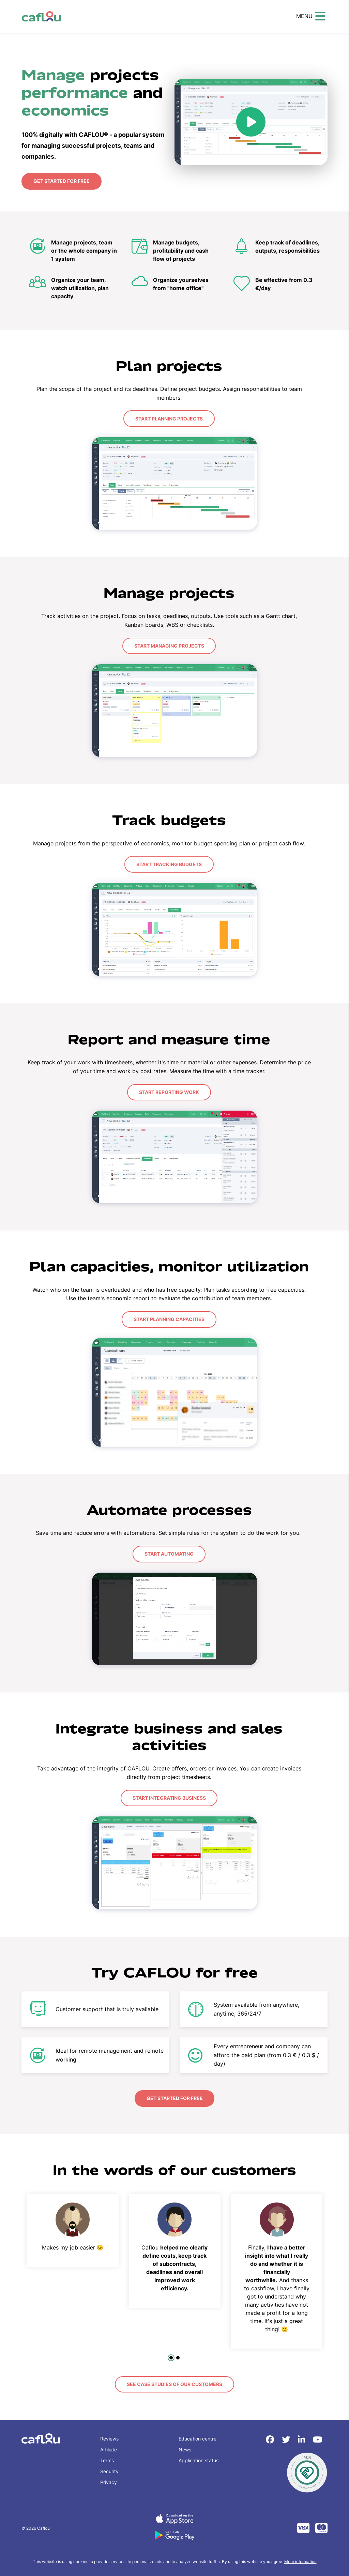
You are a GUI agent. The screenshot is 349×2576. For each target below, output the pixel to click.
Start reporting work (169, 1091)
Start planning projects (169, 418)
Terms (107, 2458)
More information (300, 2559)
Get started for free (61, 181)
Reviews (109, 2436)
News (185, 2447)
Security (109, 2469)
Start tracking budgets (169, 863)
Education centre (197, 2436)
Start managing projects (169, 645)
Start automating (169, 1552)
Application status (198, 2458)
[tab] (171, 2355)
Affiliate (108, 2447)
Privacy (108, 2480)
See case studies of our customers (174, 2382)
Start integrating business (169, 1796)
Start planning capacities (169, 1318)
